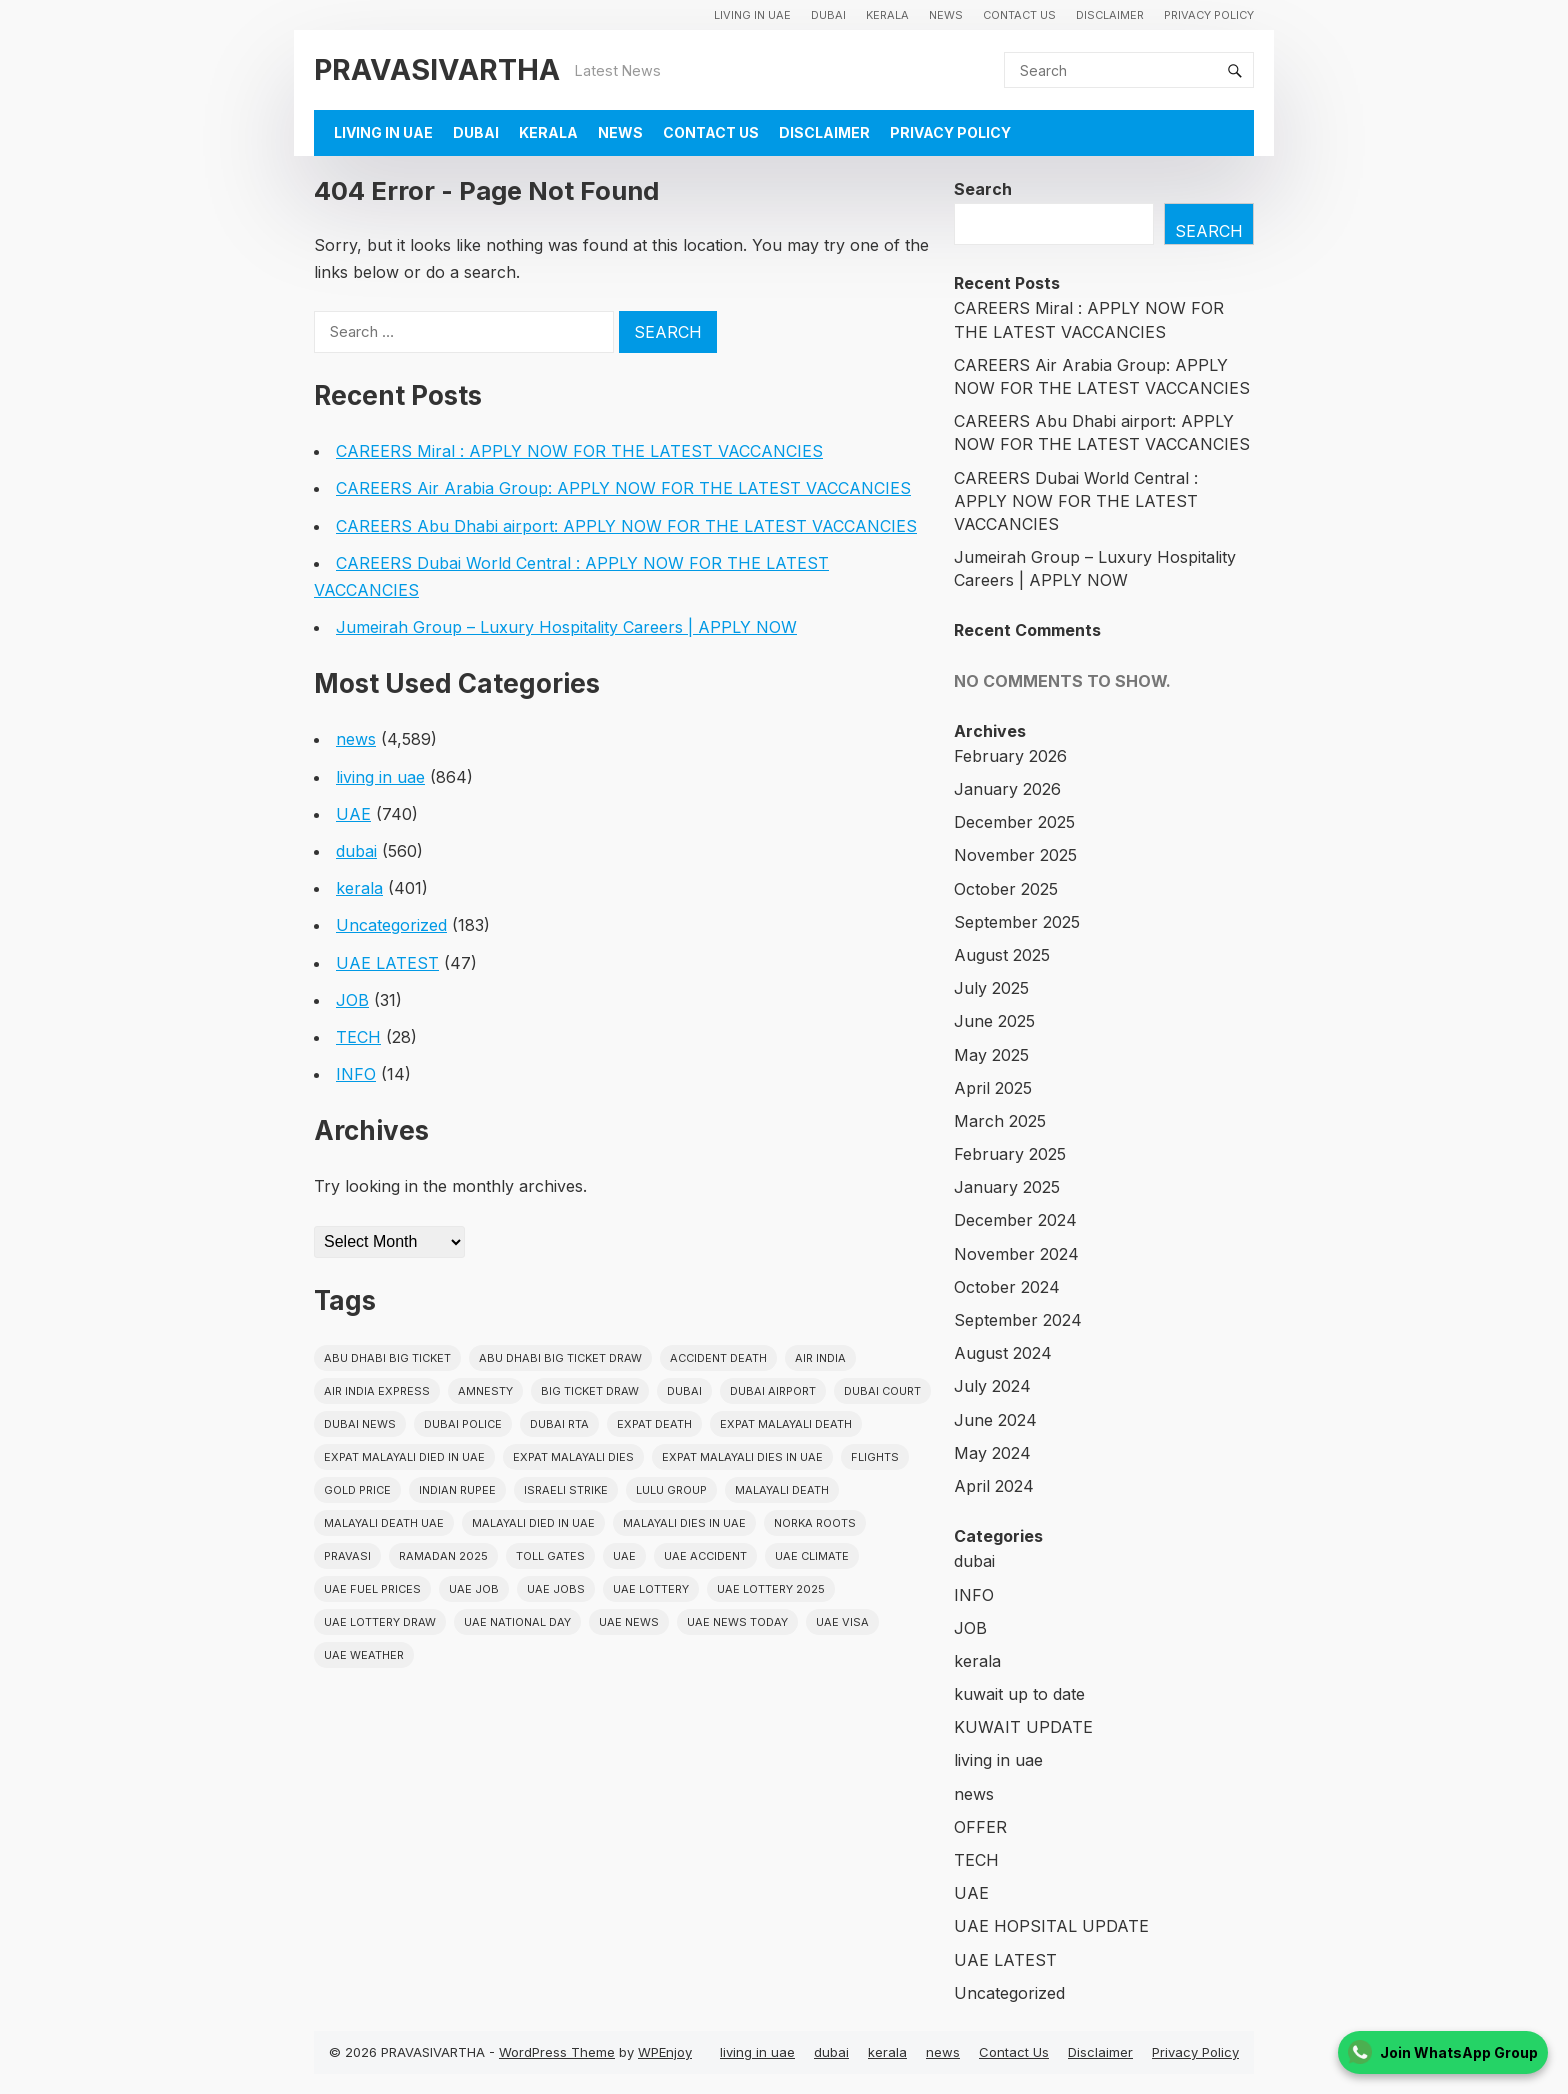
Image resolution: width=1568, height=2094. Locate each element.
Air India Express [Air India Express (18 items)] (377, 1391)
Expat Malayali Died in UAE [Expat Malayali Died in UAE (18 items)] (404, 1457)
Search (983, 189)
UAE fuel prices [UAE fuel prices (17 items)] (372, 1589)
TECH (358, 1037)
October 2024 (1007, 1287)
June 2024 (995, 1420)
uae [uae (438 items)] (624, 1556)
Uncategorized (391, 925)
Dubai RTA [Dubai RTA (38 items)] (559, 1424)
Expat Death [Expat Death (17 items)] (654, 1424)
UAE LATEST (387, 963)
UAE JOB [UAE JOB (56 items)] (474, 1589)
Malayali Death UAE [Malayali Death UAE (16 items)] (384, 1523)
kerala (887, 15)
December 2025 (1014, 822)
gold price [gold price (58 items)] (357, 1490)
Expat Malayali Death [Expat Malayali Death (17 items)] (786, 1424)
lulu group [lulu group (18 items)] (671, 1490)
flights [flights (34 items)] (875, 1457)
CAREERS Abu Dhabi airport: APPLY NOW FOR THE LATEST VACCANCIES (626, 526)
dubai (828, 15)
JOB (352, 1000)
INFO (356, 1074)
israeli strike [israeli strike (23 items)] (566, 1490)
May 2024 (992, 1453)
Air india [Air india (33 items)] (820, 1358)
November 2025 (1015, 855)
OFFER (980, 1827)
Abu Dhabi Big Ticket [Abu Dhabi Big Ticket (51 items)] (387, 1358)
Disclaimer (1110, 15)
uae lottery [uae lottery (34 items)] (651, 1589)
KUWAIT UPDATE (1023, 1727)
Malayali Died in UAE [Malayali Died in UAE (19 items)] (533, 1523)
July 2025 (991, 988)
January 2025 (1007, 1187)
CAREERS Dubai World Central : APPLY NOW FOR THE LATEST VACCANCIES (1076, 501)
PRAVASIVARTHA (437, 69)
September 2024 (1018, 1320)
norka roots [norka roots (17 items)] (815, 1523)
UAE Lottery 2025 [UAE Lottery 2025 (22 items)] (771, 1589)
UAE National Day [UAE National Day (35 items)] (517, 1622)
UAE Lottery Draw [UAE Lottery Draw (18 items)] (380, 1622)
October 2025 (1006, 889)
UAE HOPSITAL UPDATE (1051, 1926)
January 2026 (1007, 789)
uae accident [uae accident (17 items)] (705, 1556)
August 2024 (1003, 1353)
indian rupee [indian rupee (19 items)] (457, 1490)
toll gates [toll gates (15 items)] (550, 1556)
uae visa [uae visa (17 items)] (842, 1622)
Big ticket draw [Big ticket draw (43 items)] (590, 1391)
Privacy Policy (1209, 15)
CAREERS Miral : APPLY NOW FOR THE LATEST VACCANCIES (579, 451)
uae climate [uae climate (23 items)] (812, 1556)
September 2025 (1017, 922)
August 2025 (1002, 955)
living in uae (752, 15)
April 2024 (994, 1486)
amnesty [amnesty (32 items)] (485, 1391)
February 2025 (1010, 1154)
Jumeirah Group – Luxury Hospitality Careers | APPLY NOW (566, 627)
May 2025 (991, 1055)
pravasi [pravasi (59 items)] (347, 1556)
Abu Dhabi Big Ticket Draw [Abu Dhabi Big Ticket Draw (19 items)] (560, 1358)
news (946, 15)
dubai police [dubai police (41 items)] (463, 1424)
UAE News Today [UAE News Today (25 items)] (737, 1622)
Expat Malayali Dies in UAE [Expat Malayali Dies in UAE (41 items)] (742, 1457)
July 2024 (992, 1386)
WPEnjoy (665, 2052)
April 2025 (993, 1088)
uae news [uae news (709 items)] (629, 1622)
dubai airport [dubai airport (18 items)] (773, 1391)
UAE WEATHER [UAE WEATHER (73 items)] (364, 1655)
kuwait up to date (1019, 1694)
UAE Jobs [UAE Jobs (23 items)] (556, 1589)
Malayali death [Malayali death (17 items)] (782, 1490)
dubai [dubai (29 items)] (684, 1391)
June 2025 (994, 1021)
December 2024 (1015, 1220)
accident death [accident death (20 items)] (718, 1358)
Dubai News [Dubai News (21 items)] (360, 1424)
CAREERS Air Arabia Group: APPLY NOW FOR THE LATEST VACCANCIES (623, 488)
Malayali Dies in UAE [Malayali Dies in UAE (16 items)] (684, 1523)
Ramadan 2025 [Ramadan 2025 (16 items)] (443, 1556)
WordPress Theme (557, 2052)
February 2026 (1010, 756)
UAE (353, 814)
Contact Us (1019, 15)
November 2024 (1016, 1254)
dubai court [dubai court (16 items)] (882, 1391)
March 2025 (1000, 1121)
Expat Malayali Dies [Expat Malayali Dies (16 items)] (573, 1457)
